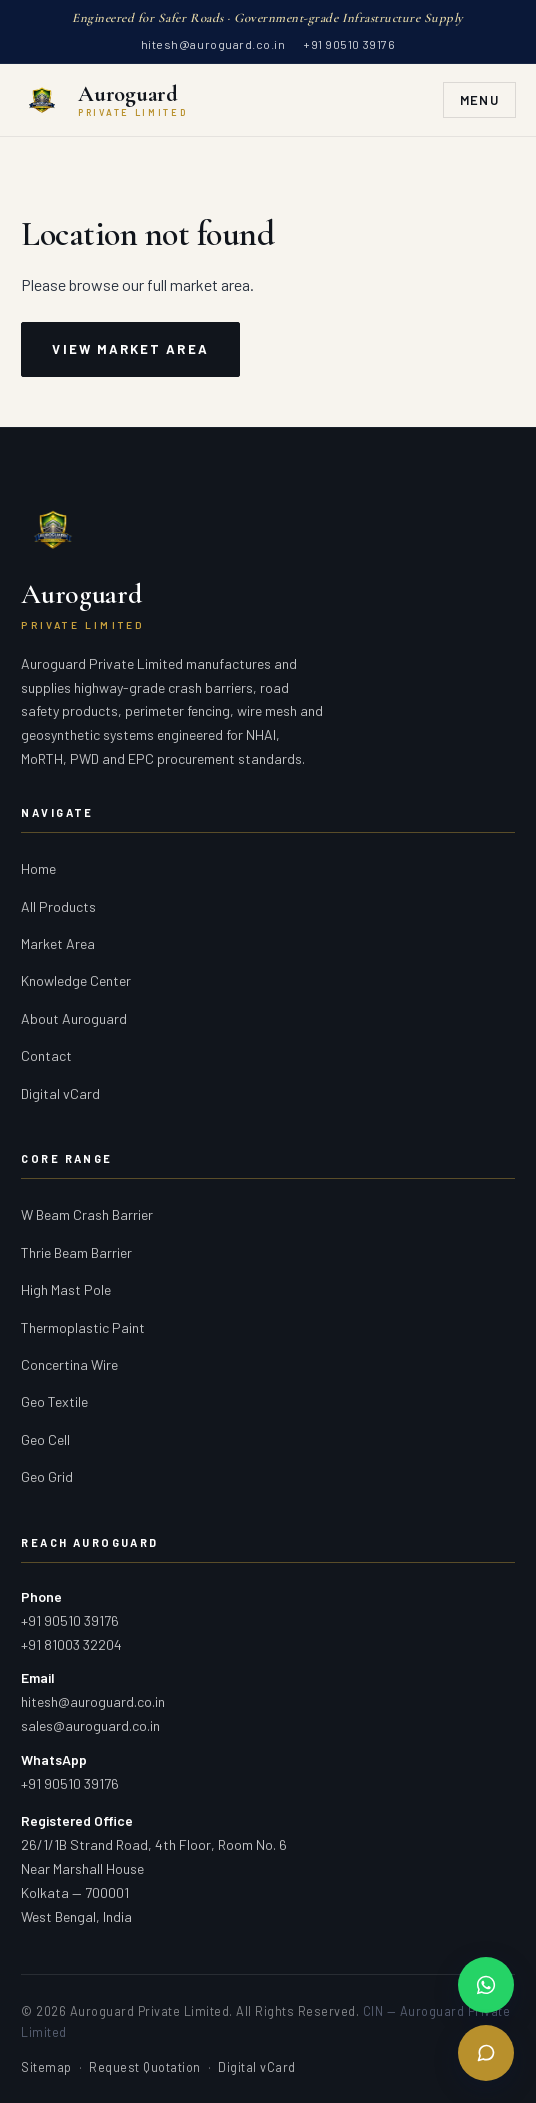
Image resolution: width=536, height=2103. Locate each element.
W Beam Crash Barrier (87, 1214)
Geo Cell (45, 1439)
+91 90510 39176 (349, 44)
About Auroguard (74, 1018)
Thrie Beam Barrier (76, 1252)
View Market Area (130, 349)
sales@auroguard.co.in (90, 1725)
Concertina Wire (69, 1364)
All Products (58, 906)
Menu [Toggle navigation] (479, 100)
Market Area (58, 943)
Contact (46, 1055)
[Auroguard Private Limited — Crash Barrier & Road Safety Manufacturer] (104, 100)
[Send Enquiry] (486, 2053)
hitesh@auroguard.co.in (213, 44)
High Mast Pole (66, 1289)
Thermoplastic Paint (83, 1327)
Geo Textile (54, 1401)
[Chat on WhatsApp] (486, 1985)
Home (38, 868)
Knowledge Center (76, 980)
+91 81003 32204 (71, 1644)
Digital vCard (60, 1093)
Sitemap (46, 2067)
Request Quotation (145, 2067)
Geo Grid (47, 1476)
